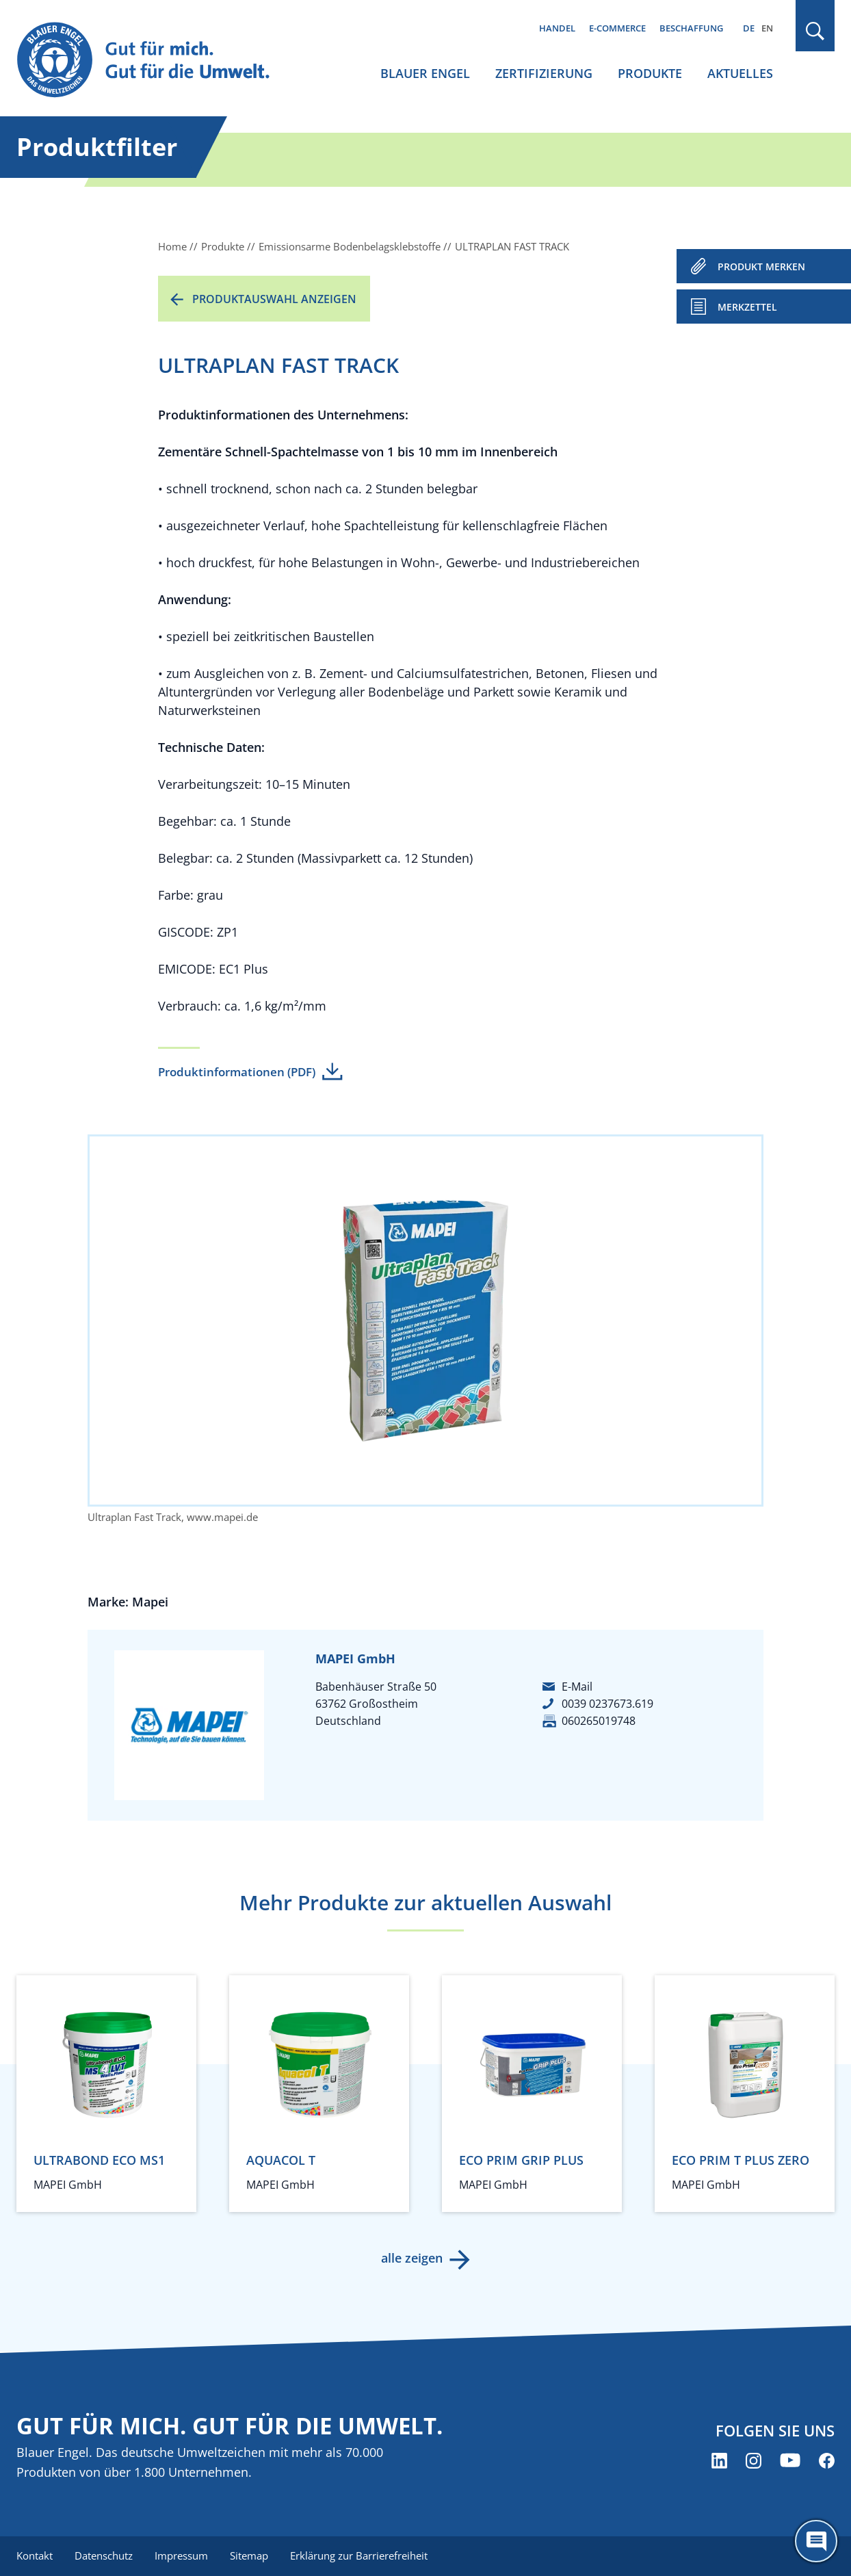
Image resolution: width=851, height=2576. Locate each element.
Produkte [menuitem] (650, 73)
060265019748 (599, 1720)
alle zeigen (412, 2258)
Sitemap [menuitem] (249, 2555)
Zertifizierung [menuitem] (543, 73)
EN (767, 28)
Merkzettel (747, 306)
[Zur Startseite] (155, 60)
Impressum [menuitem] (181, 2555)
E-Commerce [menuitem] (617, 28)
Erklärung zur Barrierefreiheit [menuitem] (359, 2555)
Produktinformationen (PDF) (236, 1072)
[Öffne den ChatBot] (816, 2541)
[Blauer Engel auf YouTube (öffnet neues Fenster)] (790, 2461)
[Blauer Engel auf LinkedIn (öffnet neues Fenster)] (719, 2461)
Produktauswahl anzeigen (274, 299)
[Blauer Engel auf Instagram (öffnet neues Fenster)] (753, 2461)
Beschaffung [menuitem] (691, 28)
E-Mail (577, 1686)
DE (749, 28)
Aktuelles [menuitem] (740, 73)
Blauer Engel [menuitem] (425, 73)
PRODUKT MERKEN (761, 266)
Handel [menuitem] (557, 28)
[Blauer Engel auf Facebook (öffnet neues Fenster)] (827, 2461)
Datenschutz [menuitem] (104, 2555)
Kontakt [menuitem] (34, 2555)
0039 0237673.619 (607, 1703)
